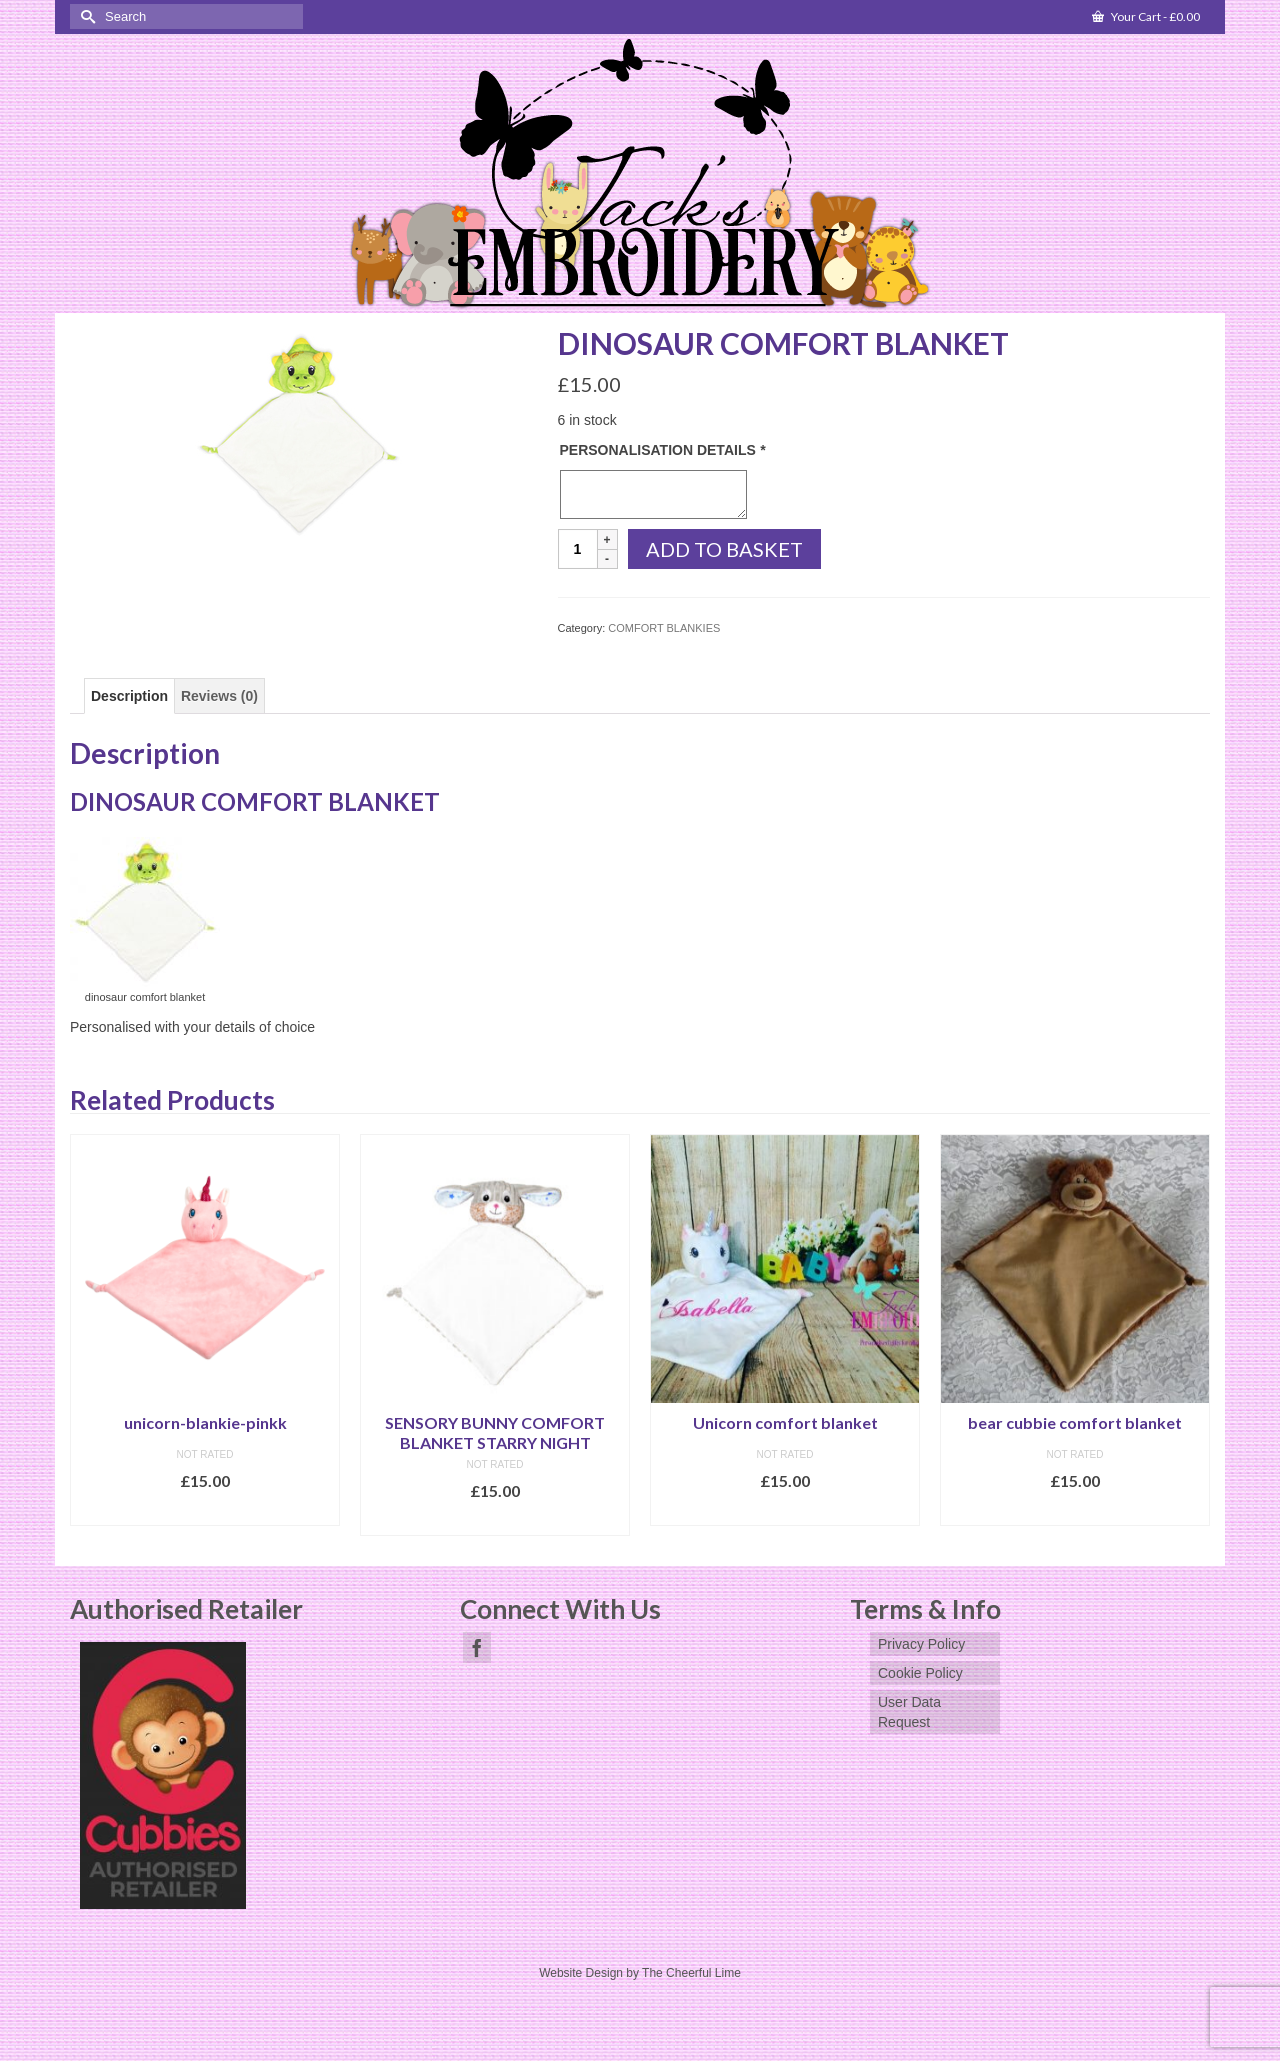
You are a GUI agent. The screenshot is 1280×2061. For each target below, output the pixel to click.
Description (129, 696)
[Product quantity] (578, 549)
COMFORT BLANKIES (664, 628)
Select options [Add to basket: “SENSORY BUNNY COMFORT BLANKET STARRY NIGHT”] (495, 1520)
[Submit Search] (85, 16)
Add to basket (724, 549)
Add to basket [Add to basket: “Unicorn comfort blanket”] (785, 1510)
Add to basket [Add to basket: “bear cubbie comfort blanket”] (1075, 1510)
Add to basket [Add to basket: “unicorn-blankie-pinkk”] (205, 1510)
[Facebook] (477, 1647)
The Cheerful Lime (691, 1973)
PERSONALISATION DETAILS (663, 450)
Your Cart (1146, 16)
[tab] (129, 696)
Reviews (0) (219, 696)
